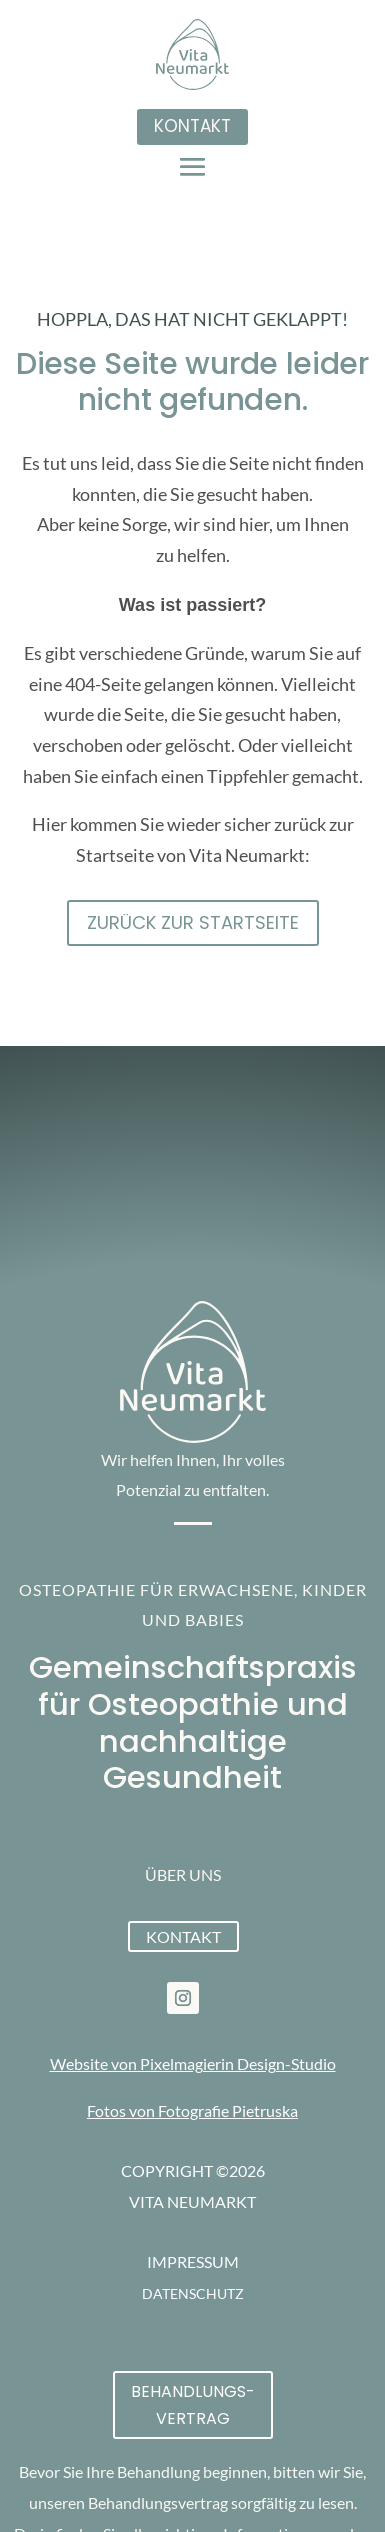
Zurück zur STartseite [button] (193, 922)
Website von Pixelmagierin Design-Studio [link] (193, 2063)
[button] (193, 166)
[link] (183, 1998)
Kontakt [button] (192, 126)
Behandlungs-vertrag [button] (193, 2405)
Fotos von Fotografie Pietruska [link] (192, 2110)
